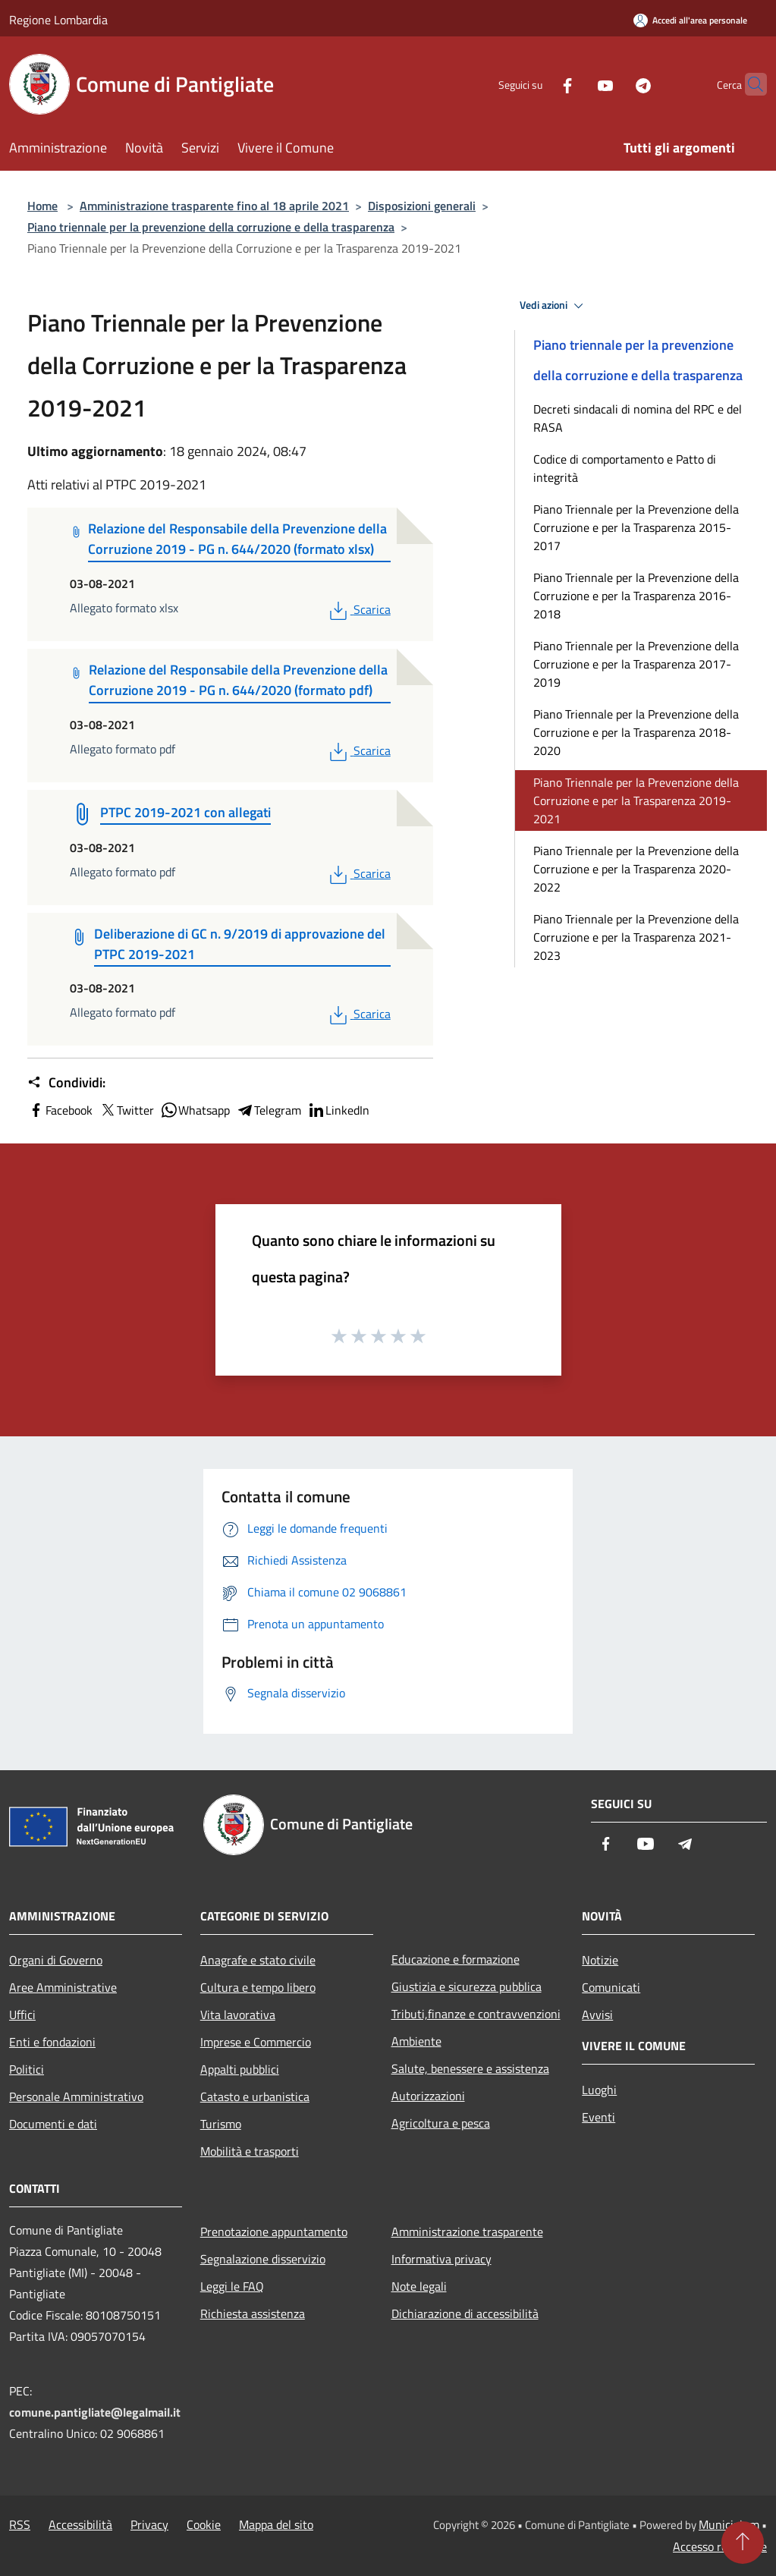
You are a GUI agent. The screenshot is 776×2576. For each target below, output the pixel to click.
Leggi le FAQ (232, 2286)
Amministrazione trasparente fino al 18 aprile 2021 (214, 206)
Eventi (598, 2117)
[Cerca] (748, 84)
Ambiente (416, 2041)
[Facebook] (538, 84)
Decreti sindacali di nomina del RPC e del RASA (637, 418)
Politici (26, 2069)
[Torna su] (742, 2542)
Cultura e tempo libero (258, 1987)
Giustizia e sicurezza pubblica (466, 1986)
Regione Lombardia (58, 20)
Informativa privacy (441, 2259)
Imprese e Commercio (255, 2042)
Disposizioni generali (422, 206)
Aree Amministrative (63, 1987)
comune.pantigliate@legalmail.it (95, 2412)
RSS (19, 2524)
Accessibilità (80, 2524)
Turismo (220, 2124)
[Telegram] (613, 84)
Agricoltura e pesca (440, 2123)
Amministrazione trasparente (467, 2231)
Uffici (22, 2014)
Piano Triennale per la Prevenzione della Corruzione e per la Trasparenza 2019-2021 (636, 800)
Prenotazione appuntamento (273, 2231)
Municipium (729, 2524)
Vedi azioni (554, 306)
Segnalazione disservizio (262, 2259)
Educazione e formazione (455, 1959)
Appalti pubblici (239, 2069)
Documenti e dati (53, 2124)
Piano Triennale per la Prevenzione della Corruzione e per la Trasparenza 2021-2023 (636, 937)
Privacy (149, 2524)
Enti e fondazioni (52, 2042)
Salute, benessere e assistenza (470, 2068)
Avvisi (597, 2014)
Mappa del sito (276, 2524)
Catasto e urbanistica (254, 2096)
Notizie (600, 1960)
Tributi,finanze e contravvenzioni (476, 2014)
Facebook (60, 1110)
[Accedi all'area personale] (690, 20)
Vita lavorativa (237, 2014)
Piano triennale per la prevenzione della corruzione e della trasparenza (210, 227)
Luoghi (599, 2090)
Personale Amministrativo (76, 2096)
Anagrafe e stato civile (258, 1960)
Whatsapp (195, 1110)
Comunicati (611, 1987)
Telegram (268, 1110)
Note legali (419, 2286)
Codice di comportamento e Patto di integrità (624, 468)
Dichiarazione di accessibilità (465, 2313)
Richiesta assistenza (252, 2313)
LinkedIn (338, 1110)
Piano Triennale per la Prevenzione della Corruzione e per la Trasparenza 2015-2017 (636, 527)
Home (42, 206)
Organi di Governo (55, 1960)
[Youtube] (576, 84)
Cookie (204, 2524)
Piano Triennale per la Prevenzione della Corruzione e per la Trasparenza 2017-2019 (636, 664)
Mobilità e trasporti (249, 2151)
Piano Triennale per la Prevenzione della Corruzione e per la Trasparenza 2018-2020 (636, 732)
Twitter (126, 1110)
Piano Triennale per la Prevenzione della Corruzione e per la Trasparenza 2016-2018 (636, 595)
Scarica (358, 609)
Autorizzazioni (428, 2096)
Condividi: (66, 1082)
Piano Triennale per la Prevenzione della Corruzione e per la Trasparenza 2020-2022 (636, 868)
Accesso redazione (720, 2546)
